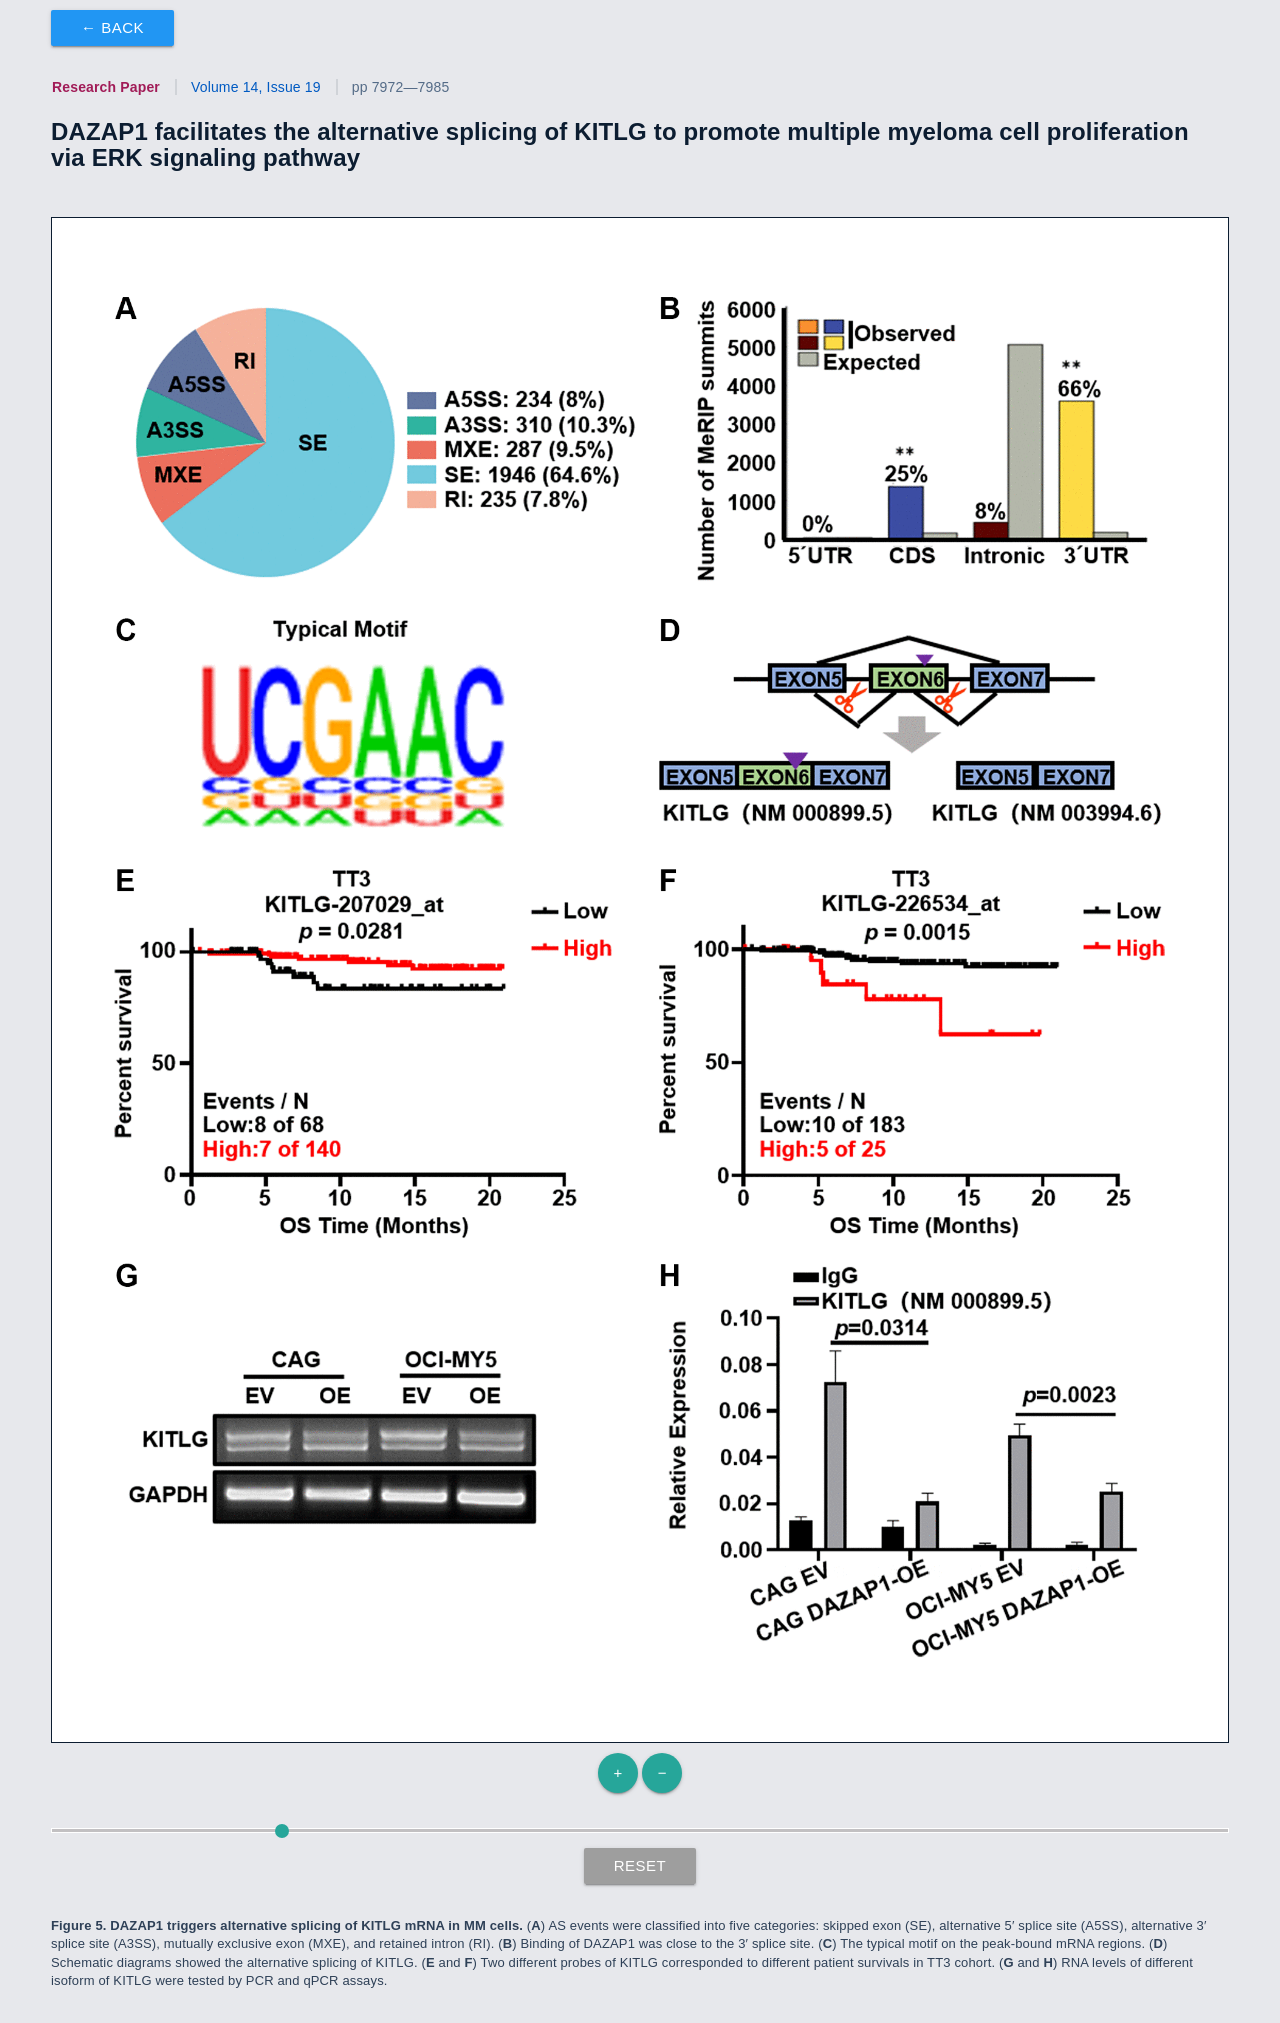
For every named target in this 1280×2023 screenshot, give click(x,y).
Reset (640, 1865)
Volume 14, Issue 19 (256, 87)
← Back (112, 27)
